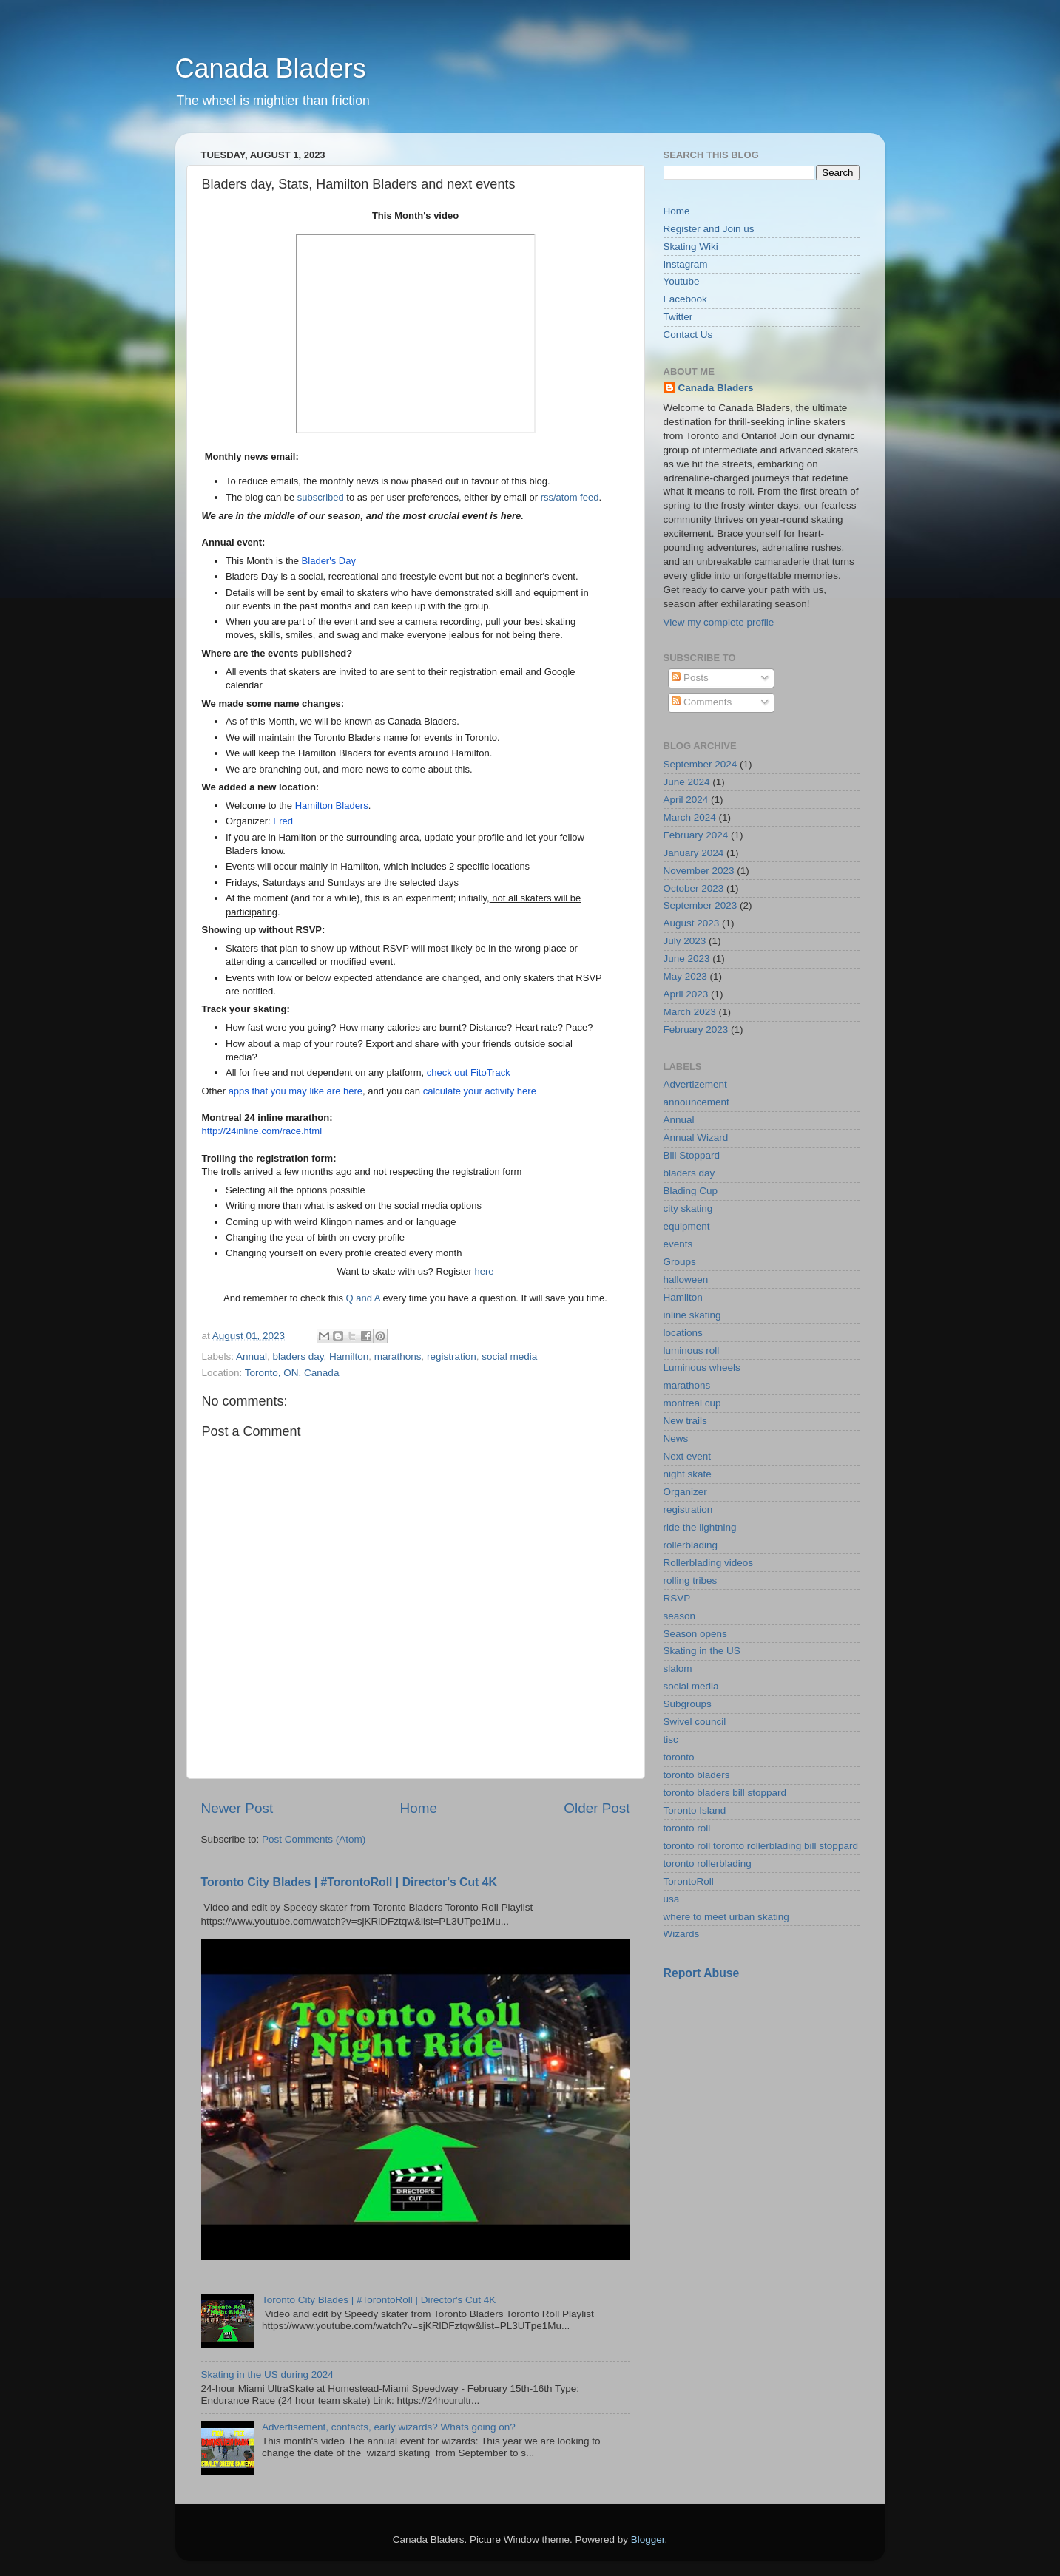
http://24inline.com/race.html (262, 1130)
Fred (283, 821)
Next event (688, 1456)
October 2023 (694, 888)
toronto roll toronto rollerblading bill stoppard (761, 1845)
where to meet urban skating (726, 1916)
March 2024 (690, 817)
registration (451, 1356)
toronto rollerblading (708, 1863)
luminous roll (692, 1350)
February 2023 (696, 1029)
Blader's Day (329, 560)
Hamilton (348, 1356)
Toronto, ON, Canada (292, 1372)
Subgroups (688, 1703)
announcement (696, 1102)
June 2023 (687, 958)
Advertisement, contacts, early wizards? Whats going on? (389, 2427)
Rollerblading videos (709, 1562)
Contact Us (688, 334)
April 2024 (686, 799)
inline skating (692, 1315)
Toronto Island (695, 1810)
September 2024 (700, 764)
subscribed (320, 497)
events (678, 1244)
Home (418, 1808)
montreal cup (692, 1403)
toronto (679, 1757)
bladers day (298, 1356)
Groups (680, 1261)
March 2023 (690, 1011)
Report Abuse (702, 1973)
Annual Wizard (696, 1137)
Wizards (682, 1933)
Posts (690, 677)
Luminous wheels (702, 1367)
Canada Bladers (270, 68)
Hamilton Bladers (331, 805)
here (483, 1271)
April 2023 (686, 994)
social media (509, 1356)
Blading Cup (691, 1190)
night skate (688, 1473)
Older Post (596, 1808)
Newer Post (237, 1808)
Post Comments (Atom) (313, 1839)
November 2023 (699, 870)
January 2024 (694, 852)
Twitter (678, 316)
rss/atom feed (570, 497)
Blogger (648, 2539)
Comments (702, 702)
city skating (688, 1208)
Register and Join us (709, 228)
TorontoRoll (689, 1881)
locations (683, 1332)
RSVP (677, 1598)
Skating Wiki (691, 246)
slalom (678, 1668)
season (680, 1615)
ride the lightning (700, 1527)
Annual (251, 1356)
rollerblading (691, 1544)
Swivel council (695, 1721)
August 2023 (692, 923)
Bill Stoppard (692, 1155)
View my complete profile (719, 622)
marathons (398, 1356)
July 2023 (685, 940)
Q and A (363, 1298)
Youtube (682, 281)
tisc (671, 1739)
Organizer (685, 1491)
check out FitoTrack (468, 1072)
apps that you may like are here (295, 1091)
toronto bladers (697, 1774)
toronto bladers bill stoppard (725, 1792)
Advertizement (695, 1084)
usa (672, 1899)
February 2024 (696, 835)
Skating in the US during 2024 (267, 2374)
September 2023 (700, 905)
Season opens (695, 1633)
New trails (685, 1420)
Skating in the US (702, 1650)
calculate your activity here (479, 1091)
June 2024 (687, 781)
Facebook (685, 299)
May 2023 (685, 976)
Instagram (686, 264)
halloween (686, 1279)
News (676, 1438)
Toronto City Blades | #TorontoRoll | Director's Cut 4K (349, 1882)
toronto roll (687, 1828)
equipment (687, 1226)
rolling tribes (691, 1580)
